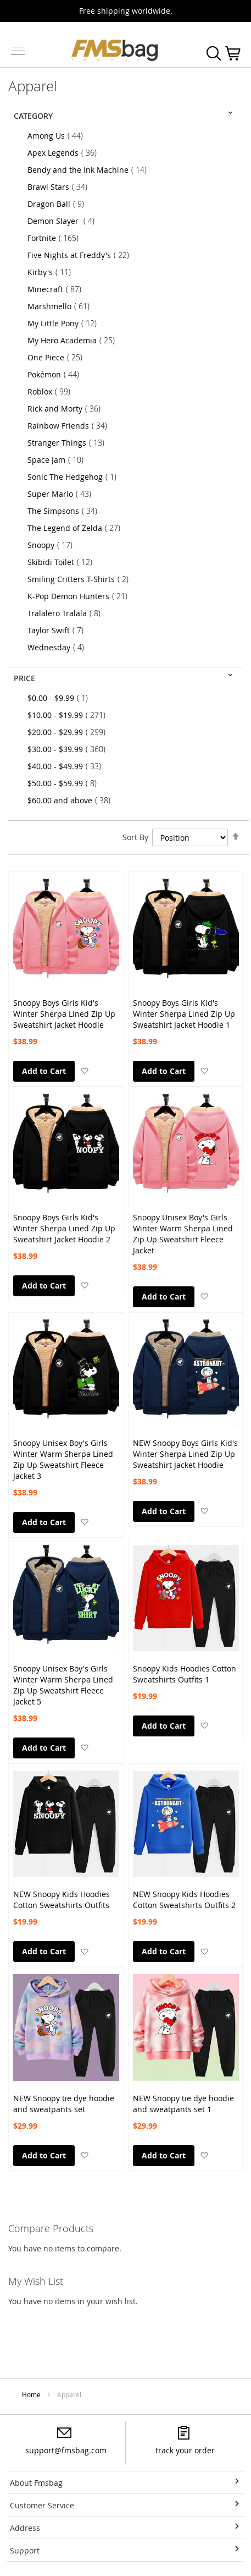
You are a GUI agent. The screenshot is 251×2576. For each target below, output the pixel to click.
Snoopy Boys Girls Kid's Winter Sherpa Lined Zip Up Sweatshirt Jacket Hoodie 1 (184, 1008)
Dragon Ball (59, 204)
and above (72, 800)
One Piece (58, 357)
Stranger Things (69, 442)
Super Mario (62, 494)
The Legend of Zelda (77, 528)
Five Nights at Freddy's (81, 255)
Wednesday (59, 647)
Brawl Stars (60, 187)
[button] (84, 1070)
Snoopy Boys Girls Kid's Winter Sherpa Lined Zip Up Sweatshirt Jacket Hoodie (64, 1008)
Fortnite (56, 238)
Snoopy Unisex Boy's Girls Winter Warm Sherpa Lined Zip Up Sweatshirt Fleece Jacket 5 (63, 1674)
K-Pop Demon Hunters (80, 596)
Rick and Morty (67, 408)
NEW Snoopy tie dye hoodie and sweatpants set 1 (183, 2103)
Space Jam (58, 459)
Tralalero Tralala (67, 613)
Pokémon (56, 374)
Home (32, 2394)
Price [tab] (24, 678)
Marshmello (61, 306)
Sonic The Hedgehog (75, 477)
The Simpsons (65, 511)
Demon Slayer (64, 221)
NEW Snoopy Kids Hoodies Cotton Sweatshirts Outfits (61, 1899)
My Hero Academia (74, 340)
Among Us (58, 135)
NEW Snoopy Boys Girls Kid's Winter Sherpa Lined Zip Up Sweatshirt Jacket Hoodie (185, 1449)
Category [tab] (33, 116)
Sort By (135, 837)
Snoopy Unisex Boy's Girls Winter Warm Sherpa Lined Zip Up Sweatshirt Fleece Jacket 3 (63, 1449)
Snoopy (53, 545)
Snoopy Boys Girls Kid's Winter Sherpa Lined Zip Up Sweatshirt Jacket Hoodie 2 (64, 1223)
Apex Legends (65, 152)
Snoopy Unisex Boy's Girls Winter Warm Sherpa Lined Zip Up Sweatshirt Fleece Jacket (183, 1223)
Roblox (52, 391)
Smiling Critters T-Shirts (81, 579)
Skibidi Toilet (63, 562)
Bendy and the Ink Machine (90, 170)
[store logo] (115, 50)
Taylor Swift (58, 630)
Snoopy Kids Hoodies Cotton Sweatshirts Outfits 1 (184, 1674)
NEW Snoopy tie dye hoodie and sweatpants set (63, 2103)
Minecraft (57, 289)
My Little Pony (65, 323)
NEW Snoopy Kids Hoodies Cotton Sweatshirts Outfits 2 (184, 1899)
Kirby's (52, 272)
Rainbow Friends (70, 425)
